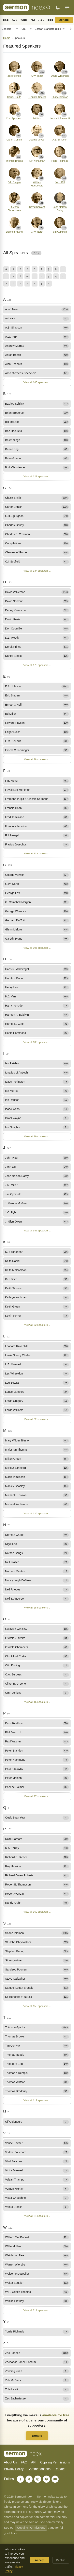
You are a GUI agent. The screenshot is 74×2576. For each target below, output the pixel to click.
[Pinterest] (46, 2479)
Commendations (39, 2469)
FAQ (24, 2462)
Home (6, 37)
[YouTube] (55, 2479)
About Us (10, 2462)
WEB (24, 19)
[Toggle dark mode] (57, 7)
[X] (29, 2479)
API (33, 2462)
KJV (14, 19)
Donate (64, 19)
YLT (32, 19)
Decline (61, 2560)
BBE (50, 19)
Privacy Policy (14, 2469)
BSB (6, 19)
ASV (41, 19)
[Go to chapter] (70, 29)
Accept (39, 2560)
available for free (55, 2415)
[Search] (48, 7)
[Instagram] (37, 2479)
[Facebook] (20, 2479)
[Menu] (67, 7)
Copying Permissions (55, 2462)
